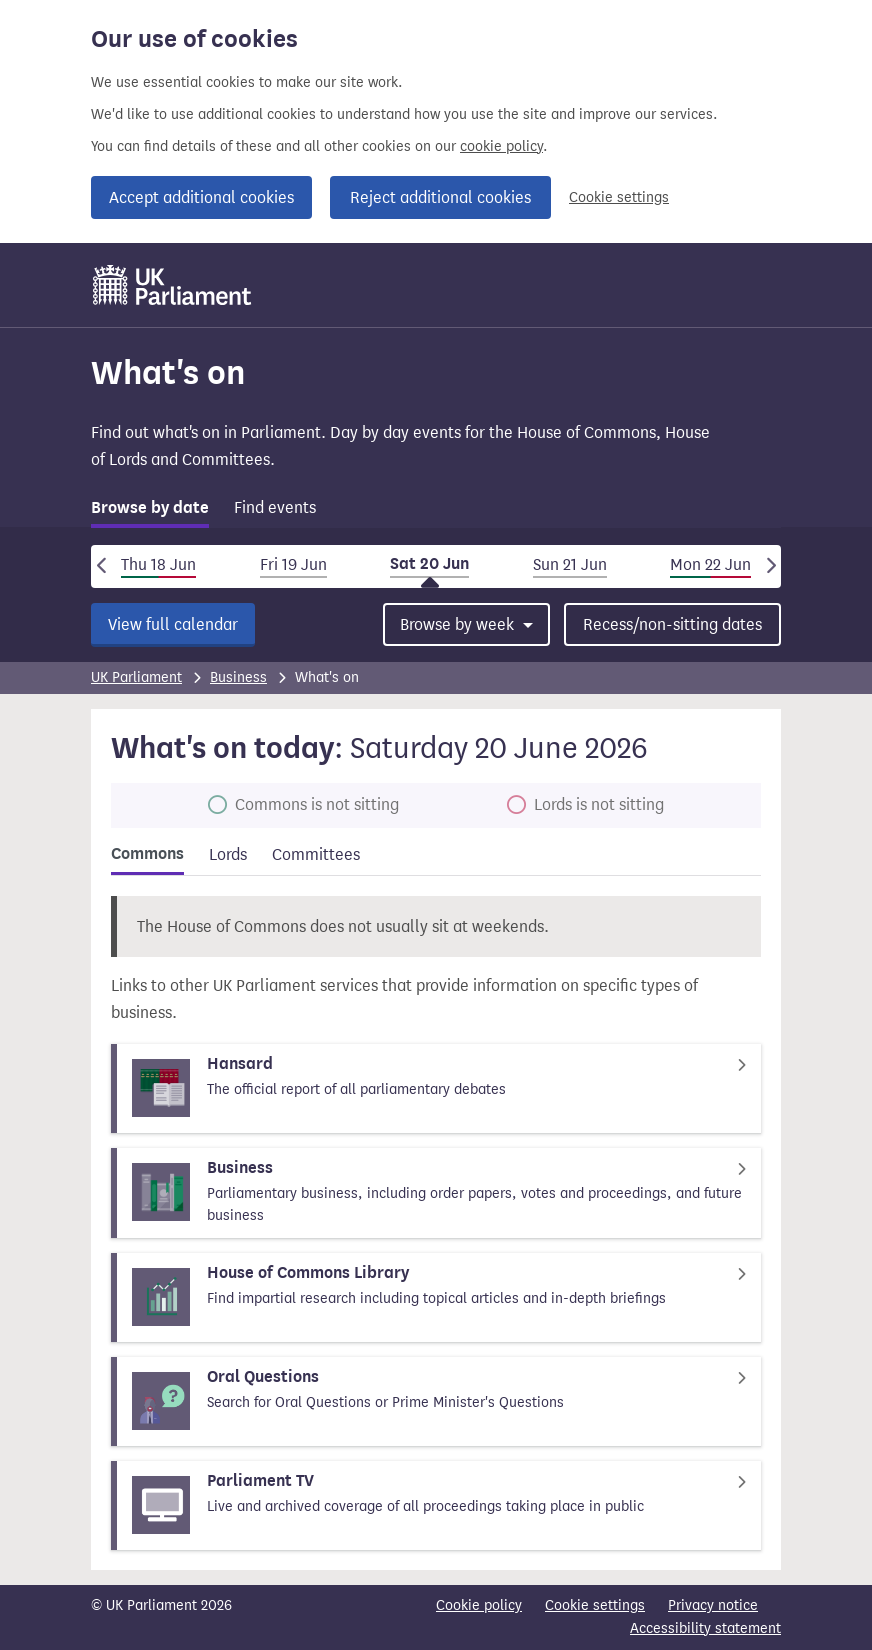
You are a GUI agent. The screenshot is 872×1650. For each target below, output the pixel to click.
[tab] (150, 511)
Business (238, 677)
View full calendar (173, 624)
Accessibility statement (705, 1628)
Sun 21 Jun (570, 564)
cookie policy (501, 146)
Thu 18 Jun (158, 564)
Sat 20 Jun (429, 564)
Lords (228, 854)
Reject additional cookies (440, 197)
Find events (275, 507)
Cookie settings (619, 197)
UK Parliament (136, 677)
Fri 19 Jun (293, 564)
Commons (147, 854)
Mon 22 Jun (710, 564)
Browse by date (150, 508)
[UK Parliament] (172, 285)
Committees (316, 854)
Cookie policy (479, 1605)
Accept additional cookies (201, 197)
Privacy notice (713, 1605)
